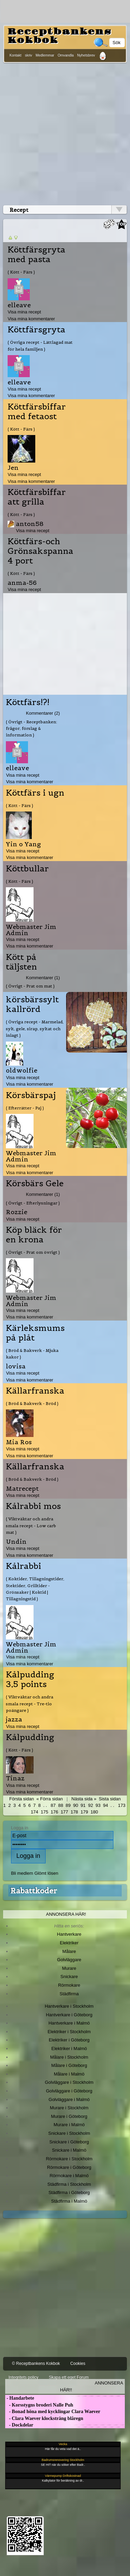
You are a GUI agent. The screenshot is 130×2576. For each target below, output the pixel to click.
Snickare (69, 1976)
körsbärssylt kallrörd (32, 1004)
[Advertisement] (65, 132)
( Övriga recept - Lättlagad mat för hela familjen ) (40, 345)
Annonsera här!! (91, 2386)
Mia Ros (19, 1442)
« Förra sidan (49, 1798)
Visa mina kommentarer (31, 318)
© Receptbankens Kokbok (36, 2363)
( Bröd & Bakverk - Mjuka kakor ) (32, 1353)
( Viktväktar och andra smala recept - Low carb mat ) (31, 1525)
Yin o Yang (23, 844)
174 (34, 1811)
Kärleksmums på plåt (35, 1333)
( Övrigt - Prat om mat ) (30, 986)
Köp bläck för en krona (34, 1234)
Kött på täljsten (21, 962)
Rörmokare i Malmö (69, 2175)
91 (83, 1805)
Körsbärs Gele (35, 1183)
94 (105, 1805)
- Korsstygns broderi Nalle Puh (39, 2405)
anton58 (30, 524)
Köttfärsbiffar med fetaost (37, 411)
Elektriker (69, 1942)
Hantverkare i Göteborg (69, 2014)
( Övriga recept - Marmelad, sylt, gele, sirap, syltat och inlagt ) (35, 1028)
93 (97, 1805)
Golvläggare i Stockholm (69, 2082)
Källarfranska (35, 1391)
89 (68, 1805)
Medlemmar (45, 55)
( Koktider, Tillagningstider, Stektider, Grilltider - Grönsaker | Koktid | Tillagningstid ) (35, 1588)
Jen (13, 468)
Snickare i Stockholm (69, 2133)
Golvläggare (69, 1959)
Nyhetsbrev (86, 55)
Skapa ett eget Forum (69, 2377)
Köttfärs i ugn (35, 793)
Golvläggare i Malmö (69, 2099)
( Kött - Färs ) (21, 272)
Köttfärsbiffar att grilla (37, 497)
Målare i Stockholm (69, 2057)
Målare (69, 1951)
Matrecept (22, 1488)
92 (90, 1805)
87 (53, 1805)
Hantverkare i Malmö (69, 2023)
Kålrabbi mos (33, 1506)
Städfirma (68, 1993)
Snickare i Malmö (69, 2150)
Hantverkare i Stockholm (69, 2006)
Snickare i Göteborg (69, 2141)
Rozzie (16, 1212)
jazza (14, 1719)
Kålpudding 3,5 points (30, 1679)
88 (60, 1805)
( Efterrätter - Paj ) (25, 1107)
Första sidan (21, 1798)
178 (74, 1811)
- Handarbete (19, 2398)
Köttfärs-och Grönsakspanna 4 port (40, 551)
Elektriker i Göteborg (69, 2039)
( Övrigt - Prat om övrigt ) (33, 1252)
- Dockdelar (19, 2425)
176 (54, 1811)
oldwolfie (21, 1070)
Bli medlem (22, 1873)
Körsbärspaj (31, 1095)
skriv (28, 55)
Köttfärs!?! (27, 702)
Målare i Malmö (69, 2074)
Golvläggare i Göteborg (69, 2090)
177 (64, 1811)
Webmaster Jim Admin (31, 930)
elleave (19, 305)
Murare (69, 1968)
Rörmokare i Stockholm (69, 2158)
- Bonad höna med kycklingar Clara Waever (52, 2411)
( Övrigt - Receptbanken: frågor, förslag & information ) (31, 728)
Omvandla (66, 55)
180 (94, 1811)
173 (122, 1805)
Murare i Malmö (69, 2124)
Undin (16, 1541)
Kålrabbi (23, 1566)
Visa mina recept (24, 311)
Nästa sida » (84, 1798)
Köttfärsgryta (36, 329)
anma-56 (22, 583)
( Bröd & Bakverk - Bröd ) (32, 1403)
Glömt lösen (46, 1873)
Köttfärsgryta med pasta (36, 254)
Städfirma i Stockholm (69, 2184)
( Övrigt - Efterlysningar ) (33, 1203)
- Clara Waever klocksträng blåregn (44, 2418)
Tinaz (15, 1778)
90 (75, 1805)
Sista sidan (110, 1798)
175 (44, 1811)
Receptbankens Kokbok (59, 36)
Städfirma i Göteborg (69, 2192)
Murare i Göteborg (69, 2116)
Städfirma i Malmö (69, 2201)
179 (84, 1811)
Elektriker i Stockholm (69, 2031)
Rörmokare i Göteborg (69, 2167)
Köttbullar (27, 868)
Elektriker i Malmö (69, 2048)
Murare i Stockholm (69, 2107)
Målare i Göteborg (69, 2065)
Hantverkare (69, 1934)
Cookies (77, 2363)
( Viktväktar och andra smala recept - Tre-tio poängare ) (29, 1703)
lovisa (16, 1366)
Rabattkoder (33, 1890)
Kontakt (15, 55)
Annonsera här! (66, 1914)
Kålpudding (30, 1737)
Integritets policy (23, 2377)
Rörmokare (69, 1985)
